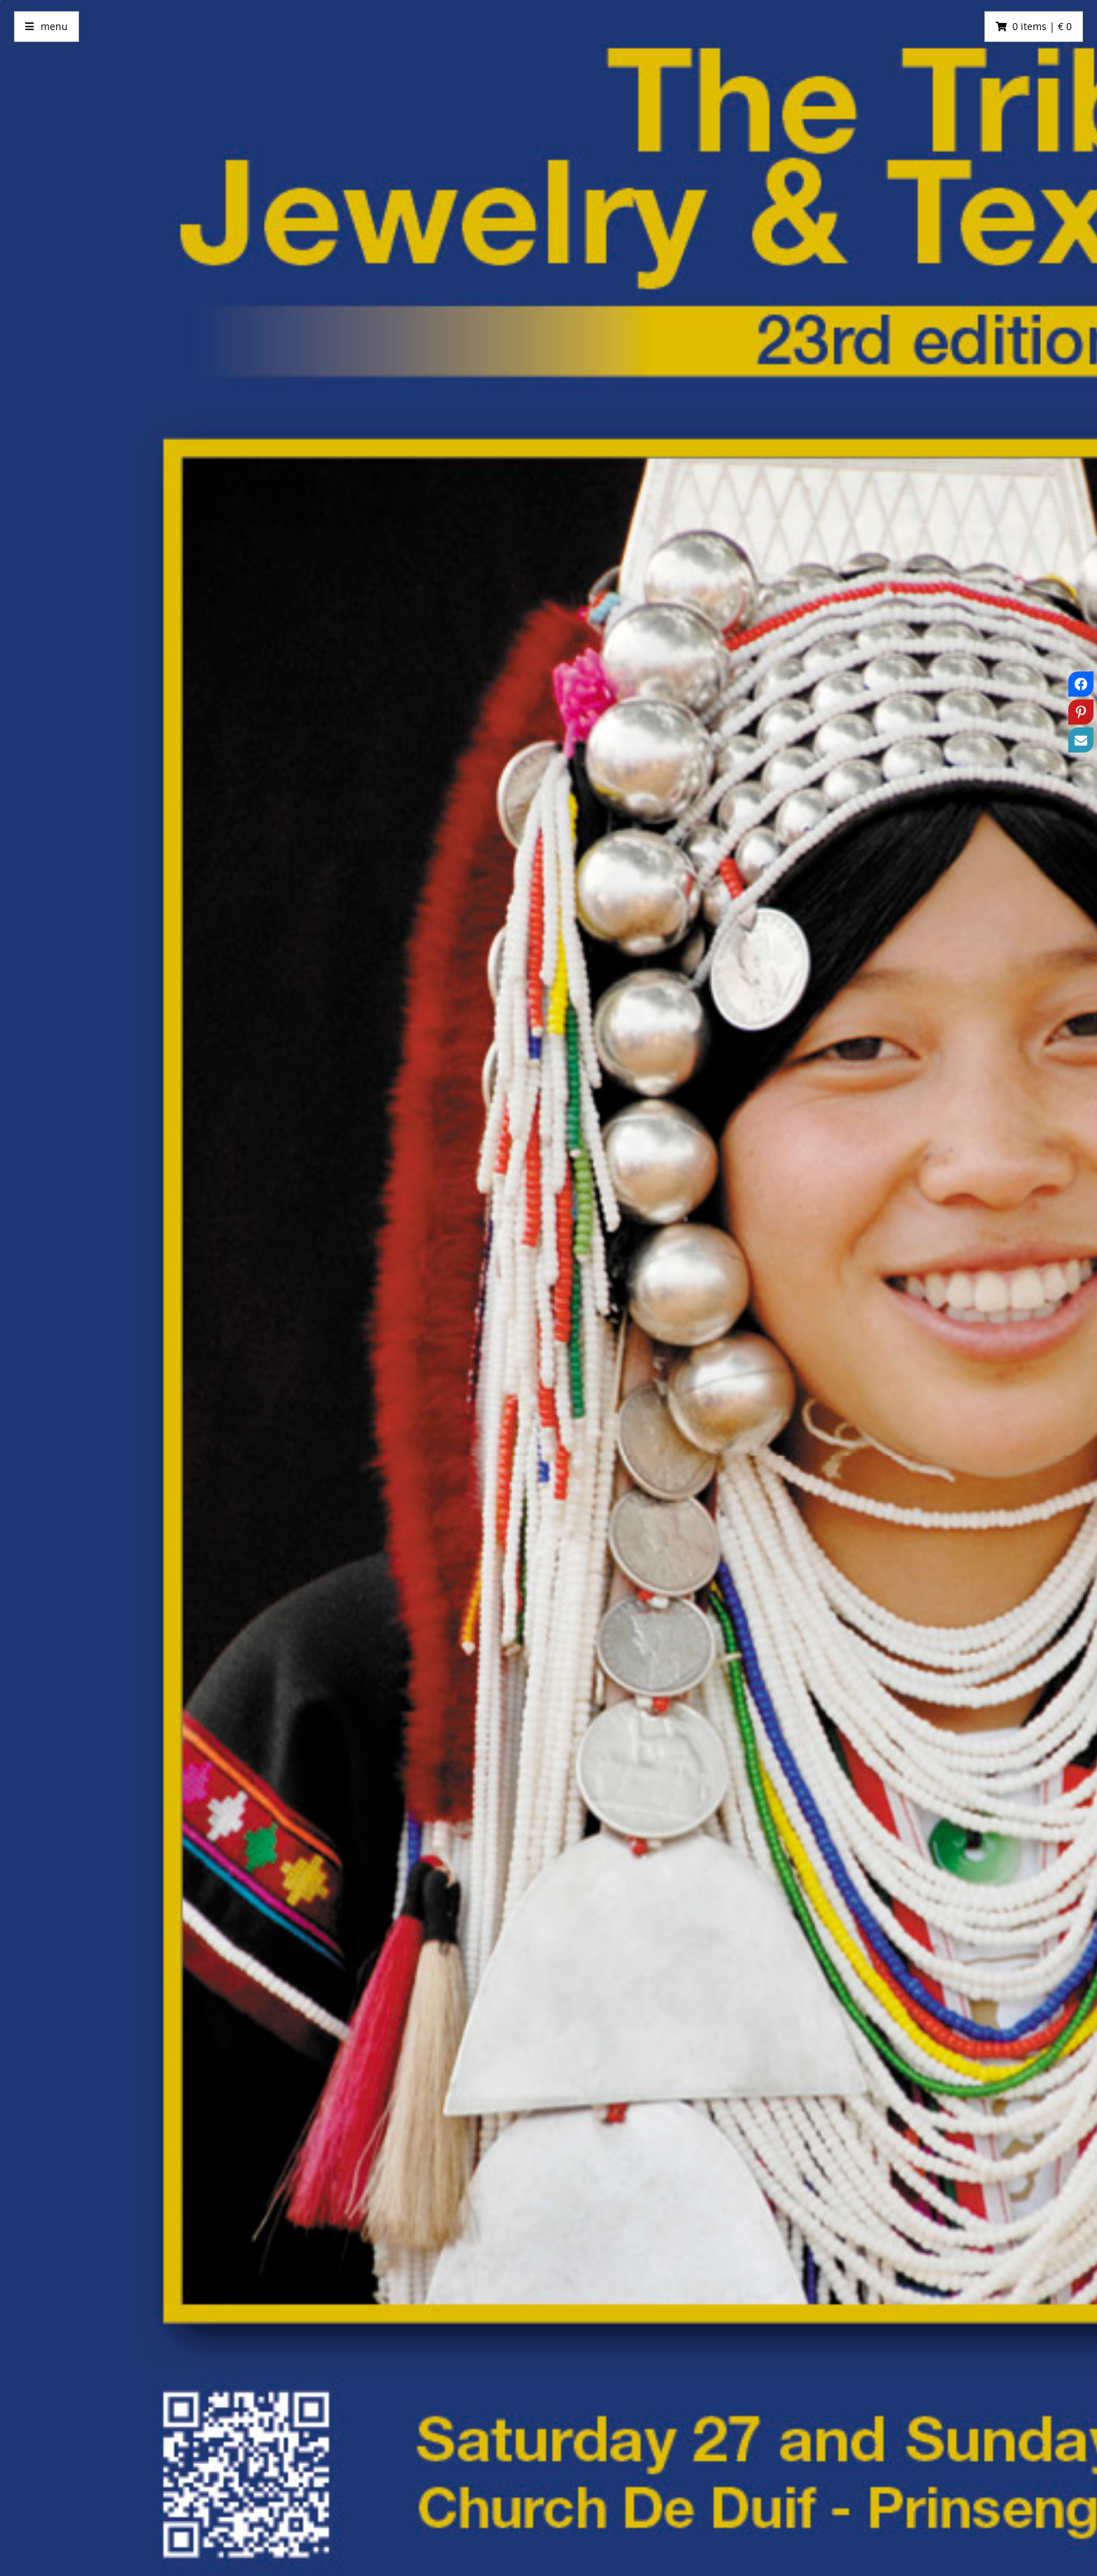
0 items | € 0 (1042, 26)
